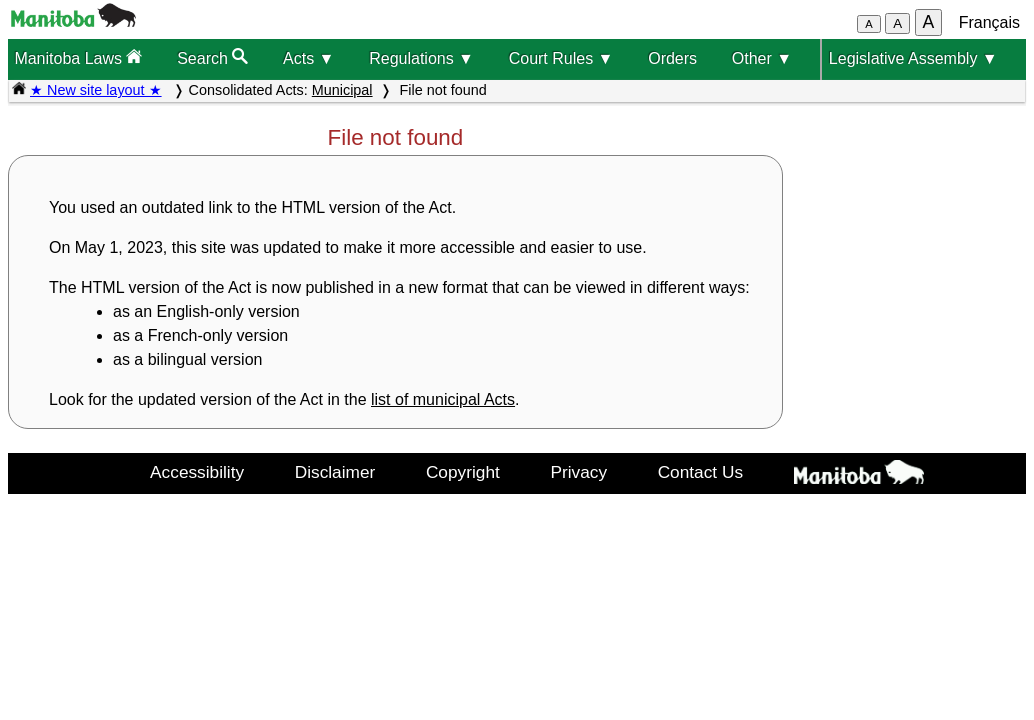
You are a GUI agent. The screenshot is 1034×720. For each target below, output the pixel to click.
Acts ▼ (308, 58)
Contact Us (700, 472)
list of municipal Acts (443, 399)
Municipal (342, 90)
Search (212, 57)
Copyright (463, 472)
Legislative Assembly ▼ (913, 58)
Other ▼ (762, 58)
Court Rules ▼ (561, 58)
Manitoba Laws (78, 57)
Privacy (578, 472)
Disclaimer (335, 472)
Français (989, 22)
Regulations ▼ (421, 58)
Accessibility (197, 472)
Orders (672, 58)
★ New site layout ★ (96, 90)
